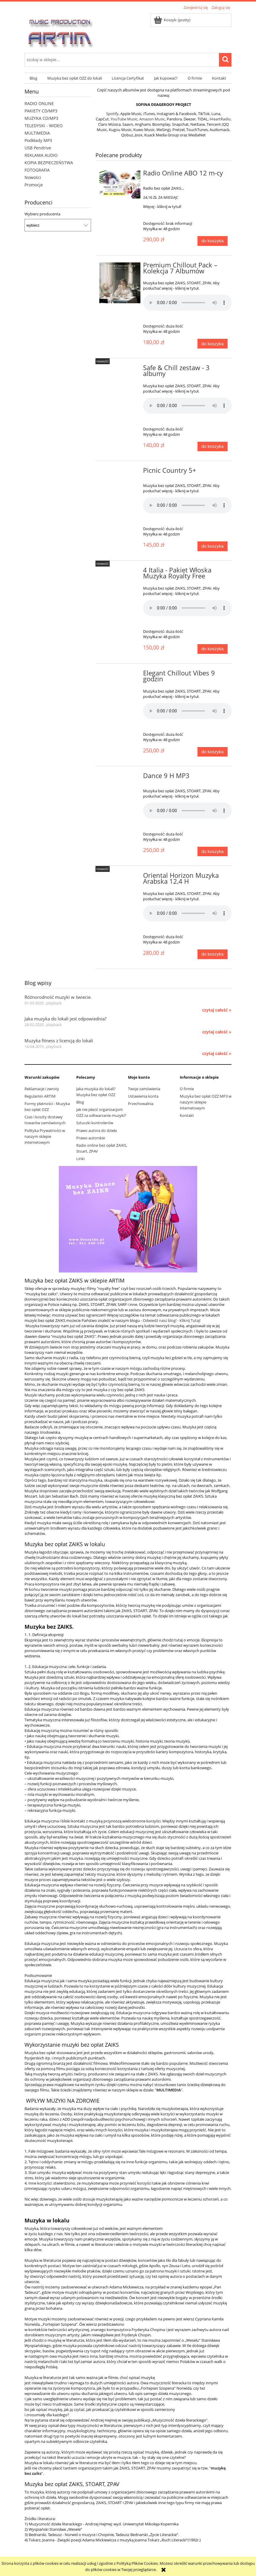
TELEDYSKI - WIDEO (44, 125)
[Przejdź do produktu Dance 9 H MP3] (119, 777)
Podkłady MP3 (38, 140)
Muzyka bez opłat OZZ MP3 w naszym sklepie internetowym (205, 1102)
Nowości (33, 177)
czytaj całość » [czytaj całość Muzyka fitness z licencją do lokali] (216, 1053)
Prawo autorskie (90, 1138)
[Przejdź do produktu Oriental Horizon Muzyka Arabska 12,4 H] (119, 877)
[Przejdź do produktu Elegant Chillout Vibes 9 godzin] (119, 674)
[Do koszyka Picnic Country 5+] (212, 546)
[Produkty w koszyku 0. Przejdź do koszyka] (172, 19)
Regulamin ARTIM (40, 1096)
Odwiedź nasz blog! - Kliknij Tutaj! (171, 1320)
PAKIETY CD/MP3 (41, 111)
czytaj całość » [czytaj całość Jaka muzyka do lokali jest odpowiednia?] (216, 1032)
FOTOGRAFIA (37, 170)
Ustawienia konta (143, 1096)
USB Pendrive (38, 148)
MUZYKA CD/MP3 (41, 118)
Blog (80, 1102)
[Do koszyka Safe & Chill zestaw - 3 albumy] (212, 446)
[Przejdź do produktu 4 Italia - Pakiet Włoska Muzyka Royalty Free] (119, 571)
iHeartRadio (220, 119)
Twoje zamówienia (144, 1088)
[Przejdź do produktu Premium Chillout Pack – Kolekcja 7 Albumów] (119, 283)
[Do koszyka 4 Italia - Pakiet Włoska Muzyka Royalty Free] (212, 649)
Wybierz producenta (42, 214)
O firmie (187, 1088)
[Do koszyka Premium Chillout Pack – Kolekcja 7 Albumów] (212, 344)
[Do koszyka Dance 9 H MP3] (212, 851)
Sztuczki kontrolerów (94, 1122)
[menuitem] (33, 78)
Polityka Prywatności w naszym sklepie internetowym (45, 1136)
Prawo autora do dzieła (96, 1130)
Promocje (34, 185)
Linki (80, 1158)
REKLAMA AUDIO (41, 155)
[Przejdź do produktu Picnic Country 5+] (119, 472)
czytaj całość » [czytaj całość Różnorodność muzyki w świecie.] (216, 1010)
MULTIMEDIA (37, 133)
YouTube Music (124, 119)
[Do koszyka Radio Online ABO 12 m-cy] (212, 241)
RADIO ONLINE (39, 103)
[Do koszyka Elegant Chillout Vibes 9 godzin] (212, 752)
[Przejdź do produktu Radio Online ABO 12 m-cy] (119, 184)
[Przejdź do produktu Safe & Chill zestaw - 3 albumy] (119, 369)
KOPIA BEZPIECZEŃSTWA (49, 162)
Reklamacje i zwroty (42, 1088)
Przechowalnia (140, 1103)
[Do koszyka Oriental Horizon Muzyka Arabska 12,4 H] (212, 954)
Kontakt (187, 1115)
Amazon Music (152, 119)
